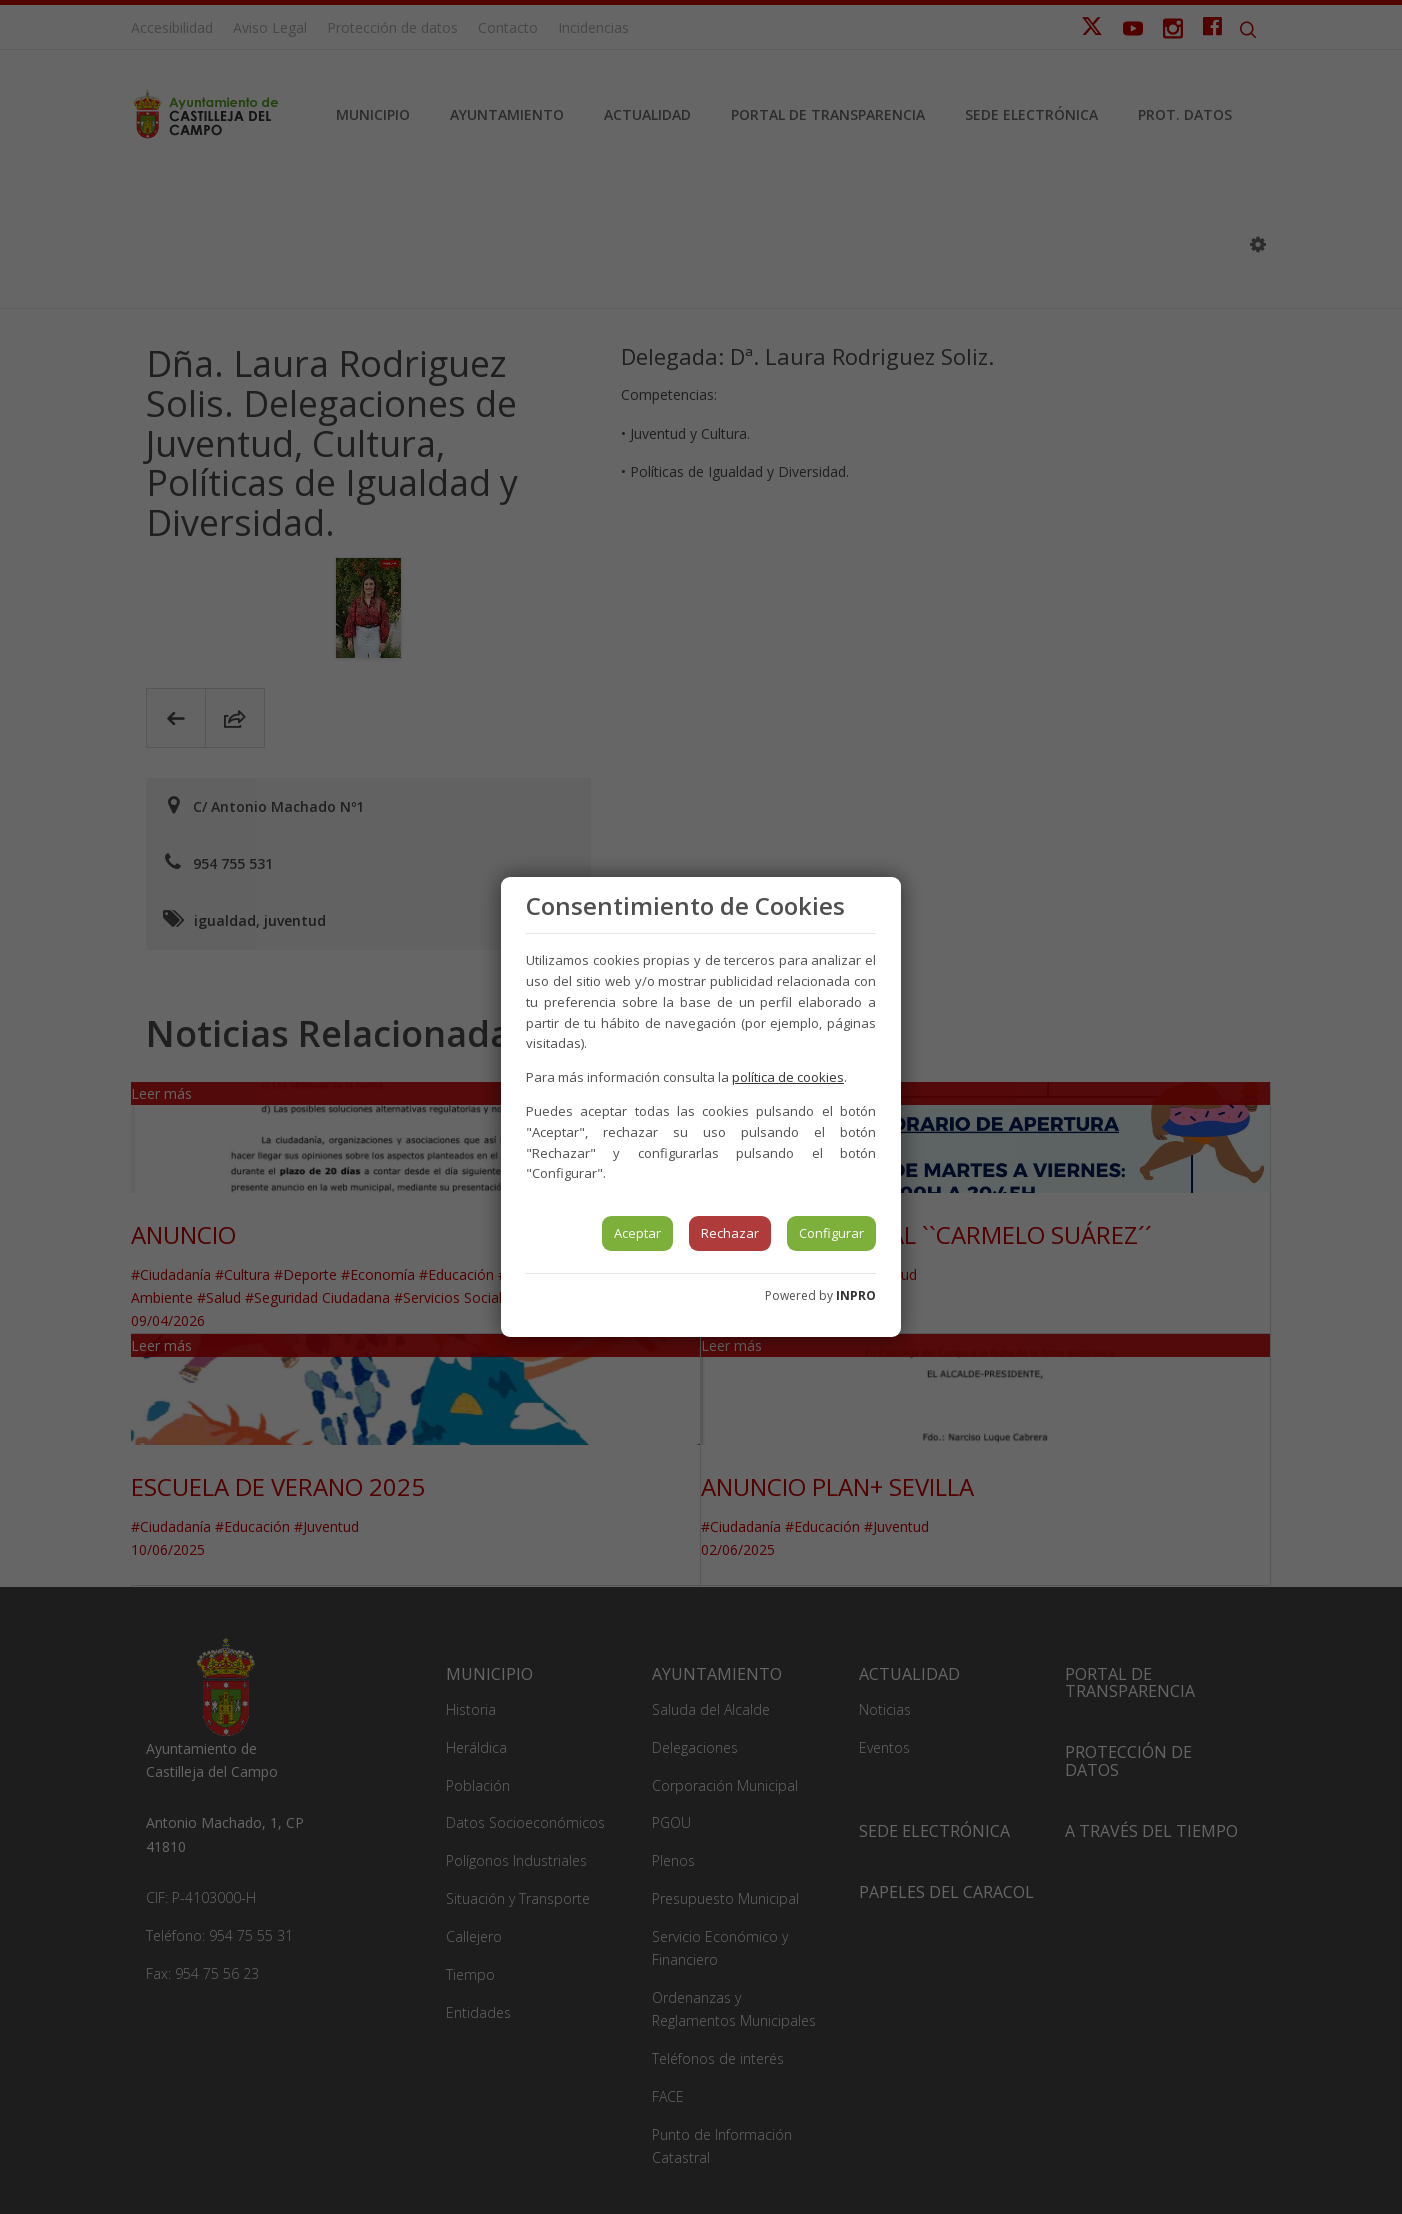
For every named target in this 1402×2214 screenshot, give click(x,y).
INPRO (856, 1295)
